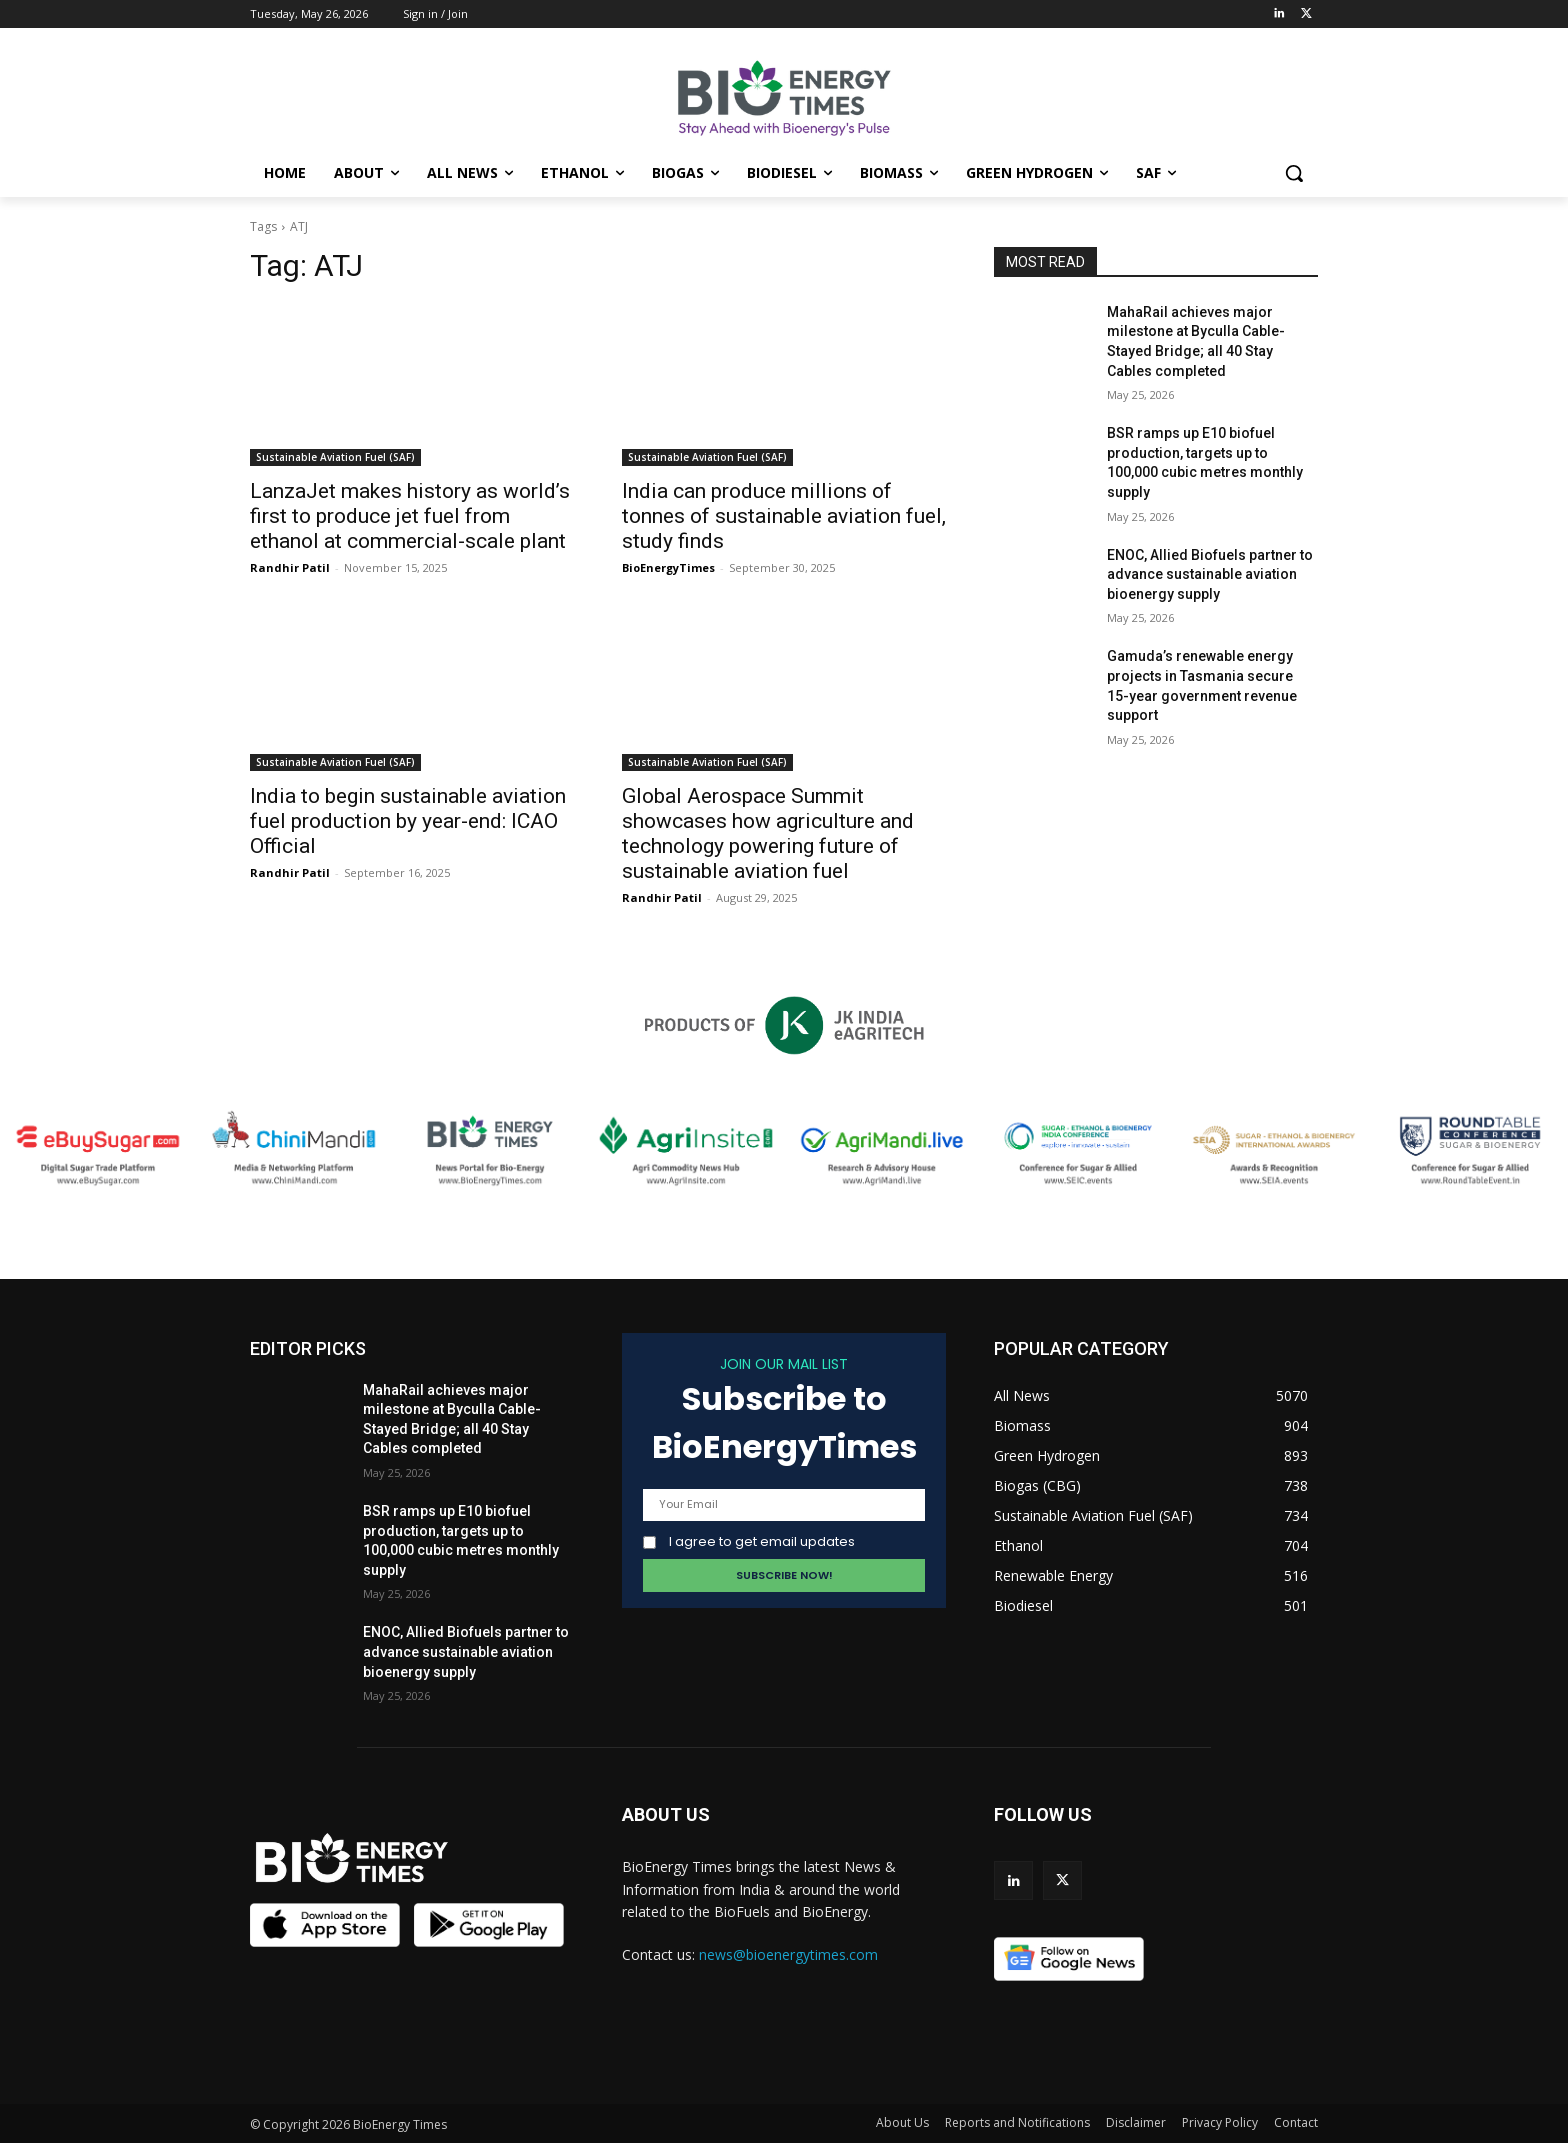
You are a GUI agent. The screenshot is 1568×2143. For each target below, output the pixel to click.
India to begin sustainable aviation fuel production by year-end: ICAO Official (408, 821)
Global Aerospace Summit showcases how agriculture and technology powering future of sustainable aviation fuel (768, 833)
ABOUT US (666, 1814)
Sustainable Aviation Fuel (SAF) (335, 457)
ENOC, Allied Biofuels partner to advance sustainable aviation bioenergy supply (1210, 574)
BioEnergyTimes (668, 567)
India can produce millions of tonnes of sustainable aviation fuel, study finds (784, 516)
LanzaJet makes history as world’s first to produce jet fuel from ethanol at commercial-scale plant (410, 516)
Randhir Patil (290, 567)
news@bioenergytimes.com (788, 1954)
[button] (1294, 173)
